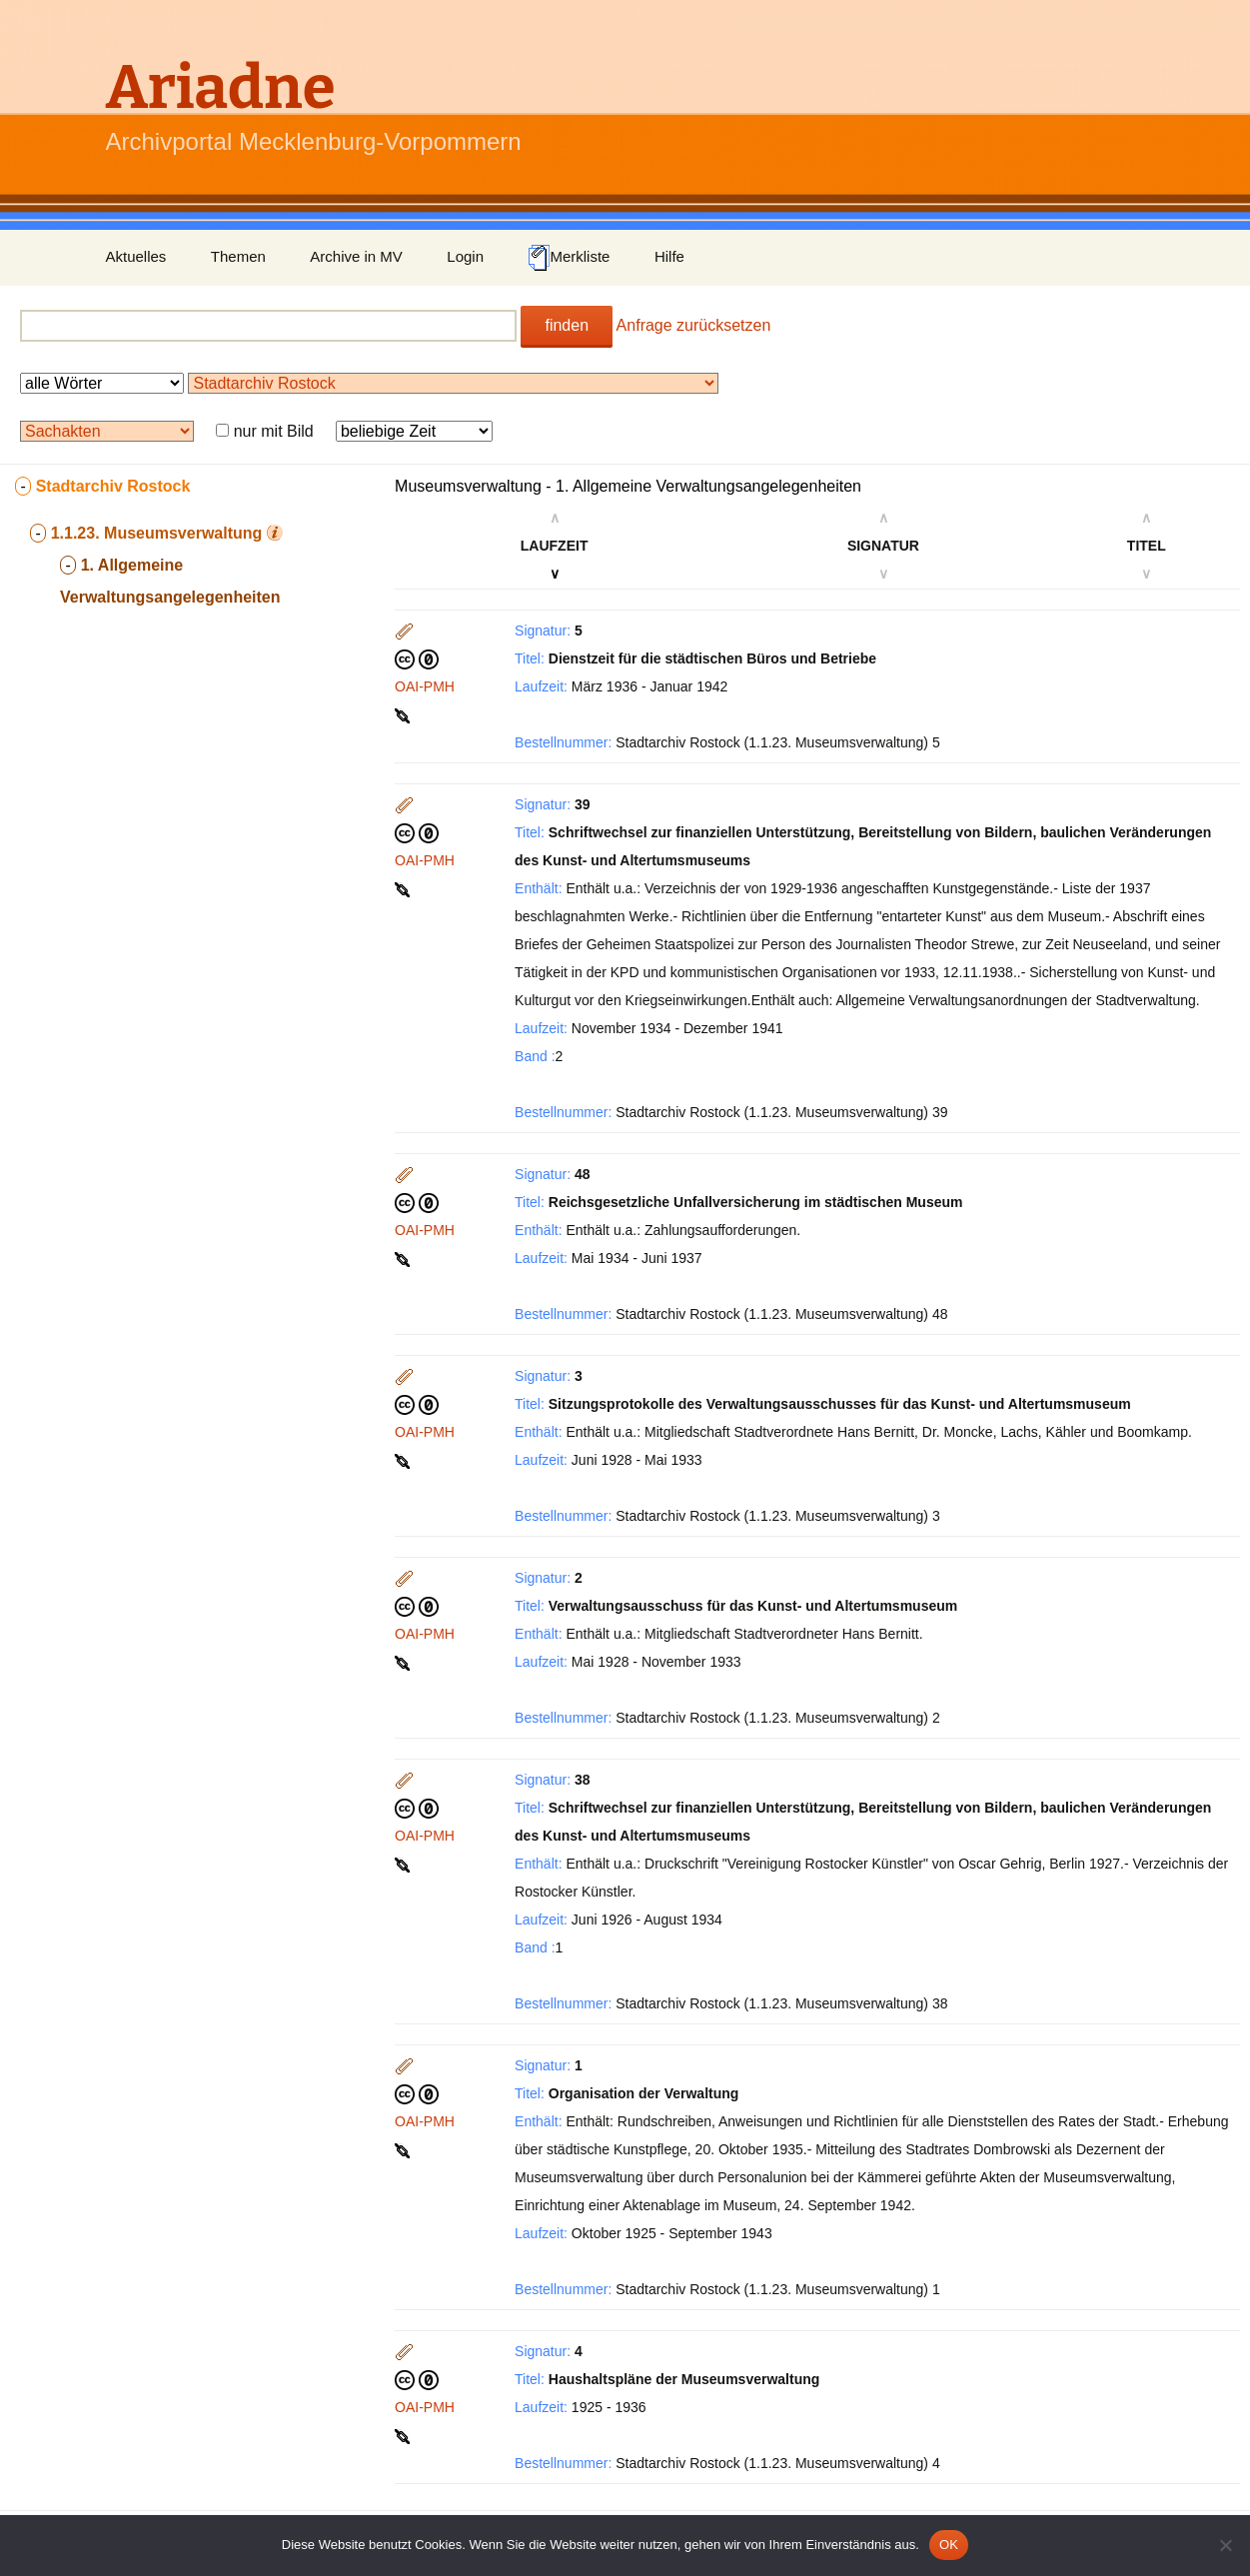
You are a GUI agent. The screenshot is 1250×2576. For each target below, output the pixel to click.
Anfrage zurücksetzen (694, 325)
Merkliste (569, 258)
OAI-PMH (425, 686)
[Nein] (1225, 2545)
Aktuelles (136, 256)
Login (465, 256)
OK (948, 2544)
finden (567, 325)
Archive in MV (356, 256)
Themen (238, 256)
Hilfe (669, 256)
